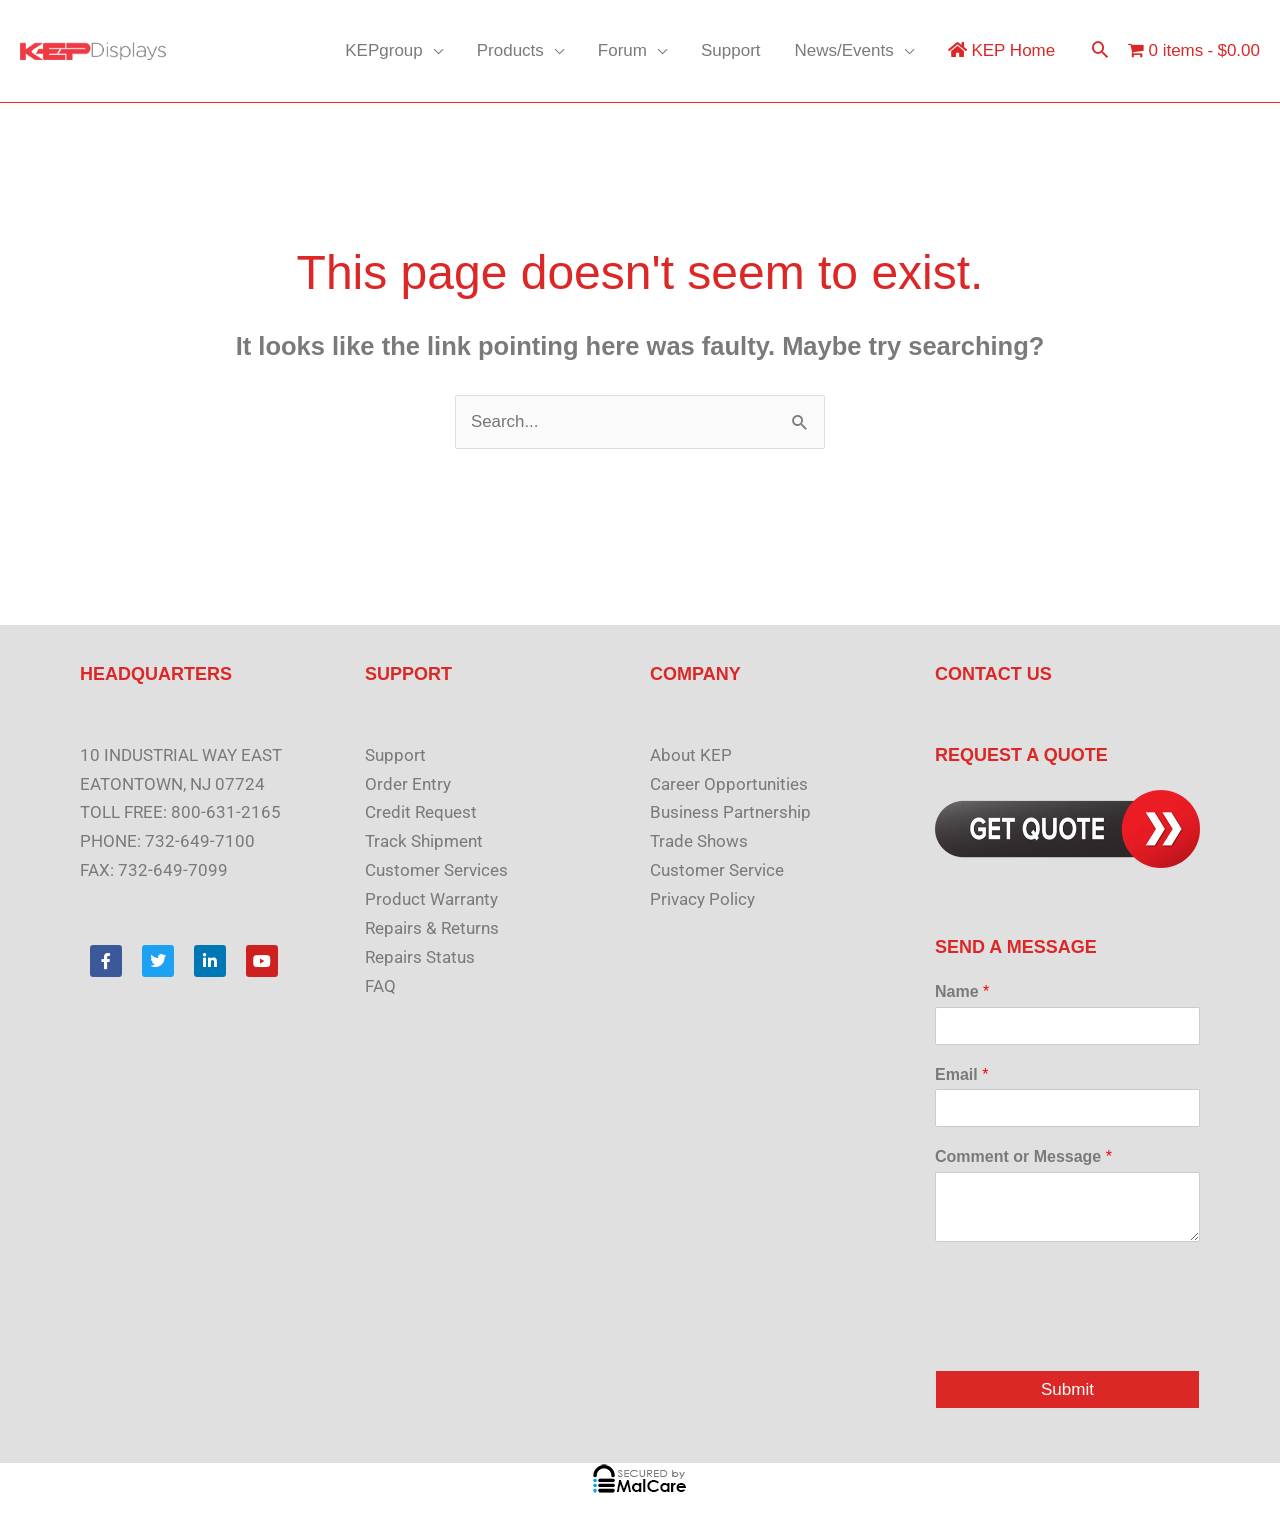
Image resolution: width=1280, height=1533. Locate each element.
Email (961, 1074)
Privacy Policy (702, 899)
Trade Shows (699, 842)
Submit (1067, 1389)
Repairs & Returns (432, 928)
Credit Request (421, 813)
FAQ (380, 986)
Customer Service (717, 870)
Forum (622, 50)
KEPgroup (384, 50)
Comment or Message (1023, 1157)
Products (510, 50)
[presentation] (1087, 1337)
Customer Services (436, 870)
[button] (1100, 51)
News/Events (844, 50)
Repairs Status (420, 957)
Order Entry (408, 784)
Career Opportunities (729, 784)
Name (962, 991)
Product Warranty (431, 899)
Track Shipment (424, 842)
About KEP (691, 755)
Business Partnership (730, 813)
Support (731, 50)
